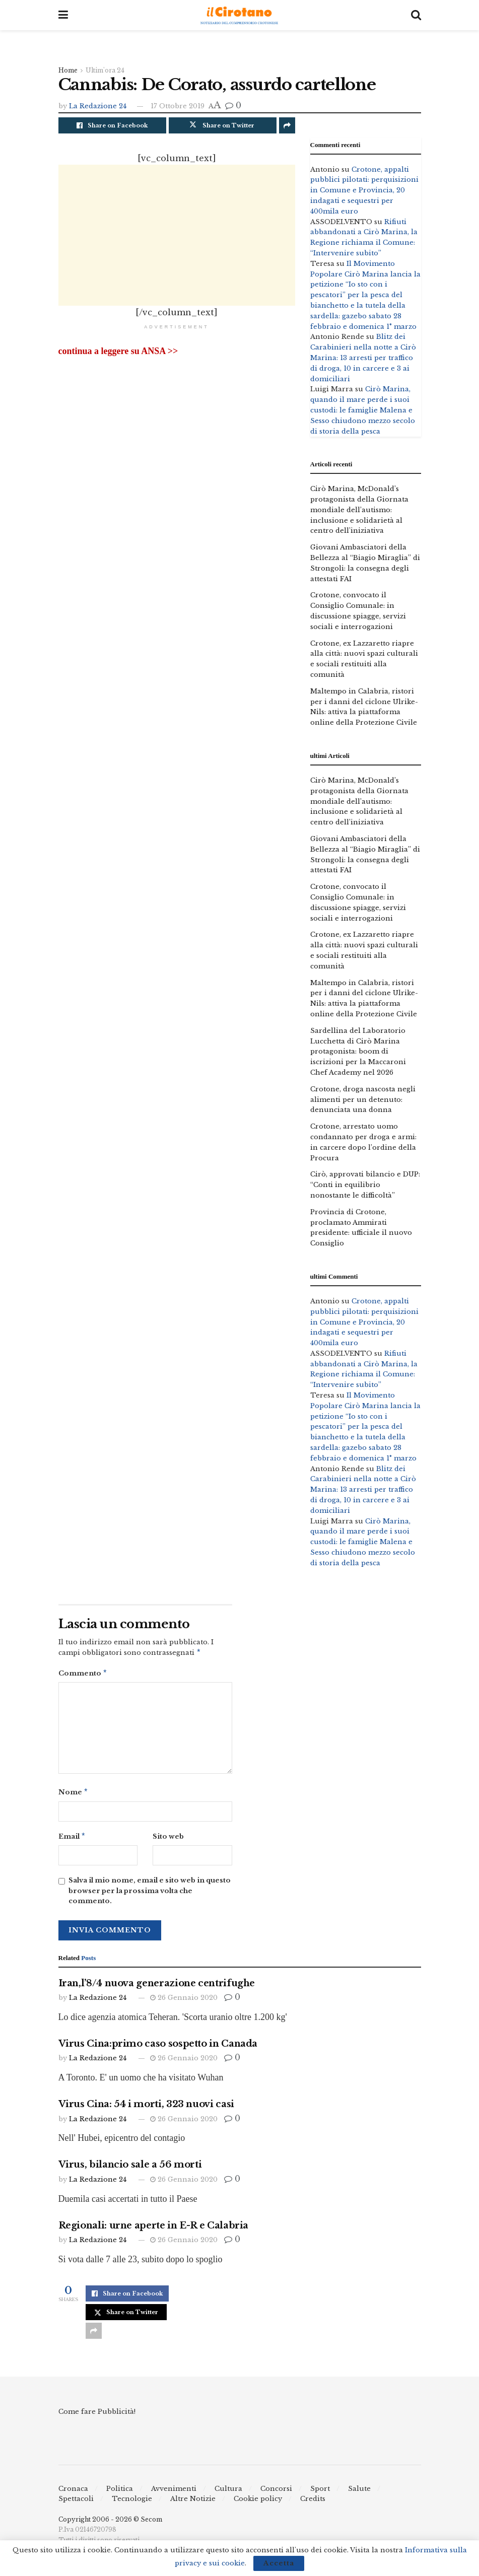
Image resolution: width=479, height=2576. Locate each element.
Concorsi (276, 2492)
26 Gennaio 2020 (184, 2001)
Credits (312, 2502)
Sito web (168, 1839)
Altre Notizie (193, 2502)
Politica (119, 2492)
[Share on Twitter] (223, 125)
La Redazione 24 (97, 106)
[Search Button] (416, 15)
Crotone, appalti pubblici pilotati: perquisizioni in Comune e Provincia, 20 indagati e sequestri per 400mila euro (364, 190)
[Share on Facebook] (112, 125)
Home (68, 70)
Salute (359, 2492)
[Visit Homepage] (239, 15)
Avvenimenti (173, 2492)
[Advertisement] (176, 235)
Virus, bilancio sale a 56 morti (130, 2168)
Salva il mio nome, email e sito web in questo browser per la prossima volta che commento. (150, 1895)
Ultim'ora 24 (105, 70)
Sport (320, 2492)
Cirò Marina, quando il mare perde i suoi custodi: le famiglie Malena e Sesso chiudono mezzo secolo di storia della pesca (362, 410)
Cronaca (73, 2492)
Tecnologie (132, 2502)
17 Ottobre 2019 (177, 106)
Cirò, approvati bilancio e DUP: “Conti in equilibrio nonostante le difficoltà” (365, 1185)
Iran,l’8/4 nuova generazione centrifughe (156, 1987)
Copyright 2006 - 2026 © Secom (110, 2523)
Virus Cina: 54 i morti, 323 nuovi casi (146, 2108)
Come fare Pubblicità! (96, 2415)
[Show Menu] (63, 15)
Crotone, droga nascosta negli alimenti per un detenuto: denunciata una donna (363, 1100)
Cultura (228, 2492)
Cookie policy (258, 2502)
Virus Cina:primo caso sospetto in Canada (158, 2047)
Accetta (278, 2563)
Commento (83, 1674)
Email (72, 1840)
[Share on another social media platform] (287, 125)
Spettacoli (76, 2502)
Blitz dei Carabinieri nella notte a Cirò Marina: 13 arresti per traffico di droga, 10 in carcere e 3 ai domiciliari (363, 357)
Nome (73, 1794)
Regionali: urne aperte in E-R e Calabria (153, 2229)
